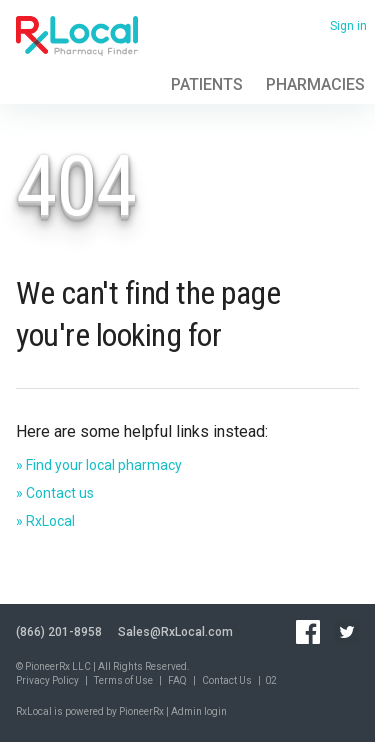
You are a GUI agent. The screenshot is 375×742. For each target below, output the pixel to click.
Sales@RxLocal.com (175, 632)
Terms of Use (123, 680)
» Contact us (55, 493)
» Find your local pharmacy (99, 465)
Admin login (199, 711)
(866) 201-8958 (59, 632)
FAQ (177, 680)
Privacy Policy (47, 680)
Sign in (348, 26)
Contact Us (227, 680)
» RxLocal (45, 521)
